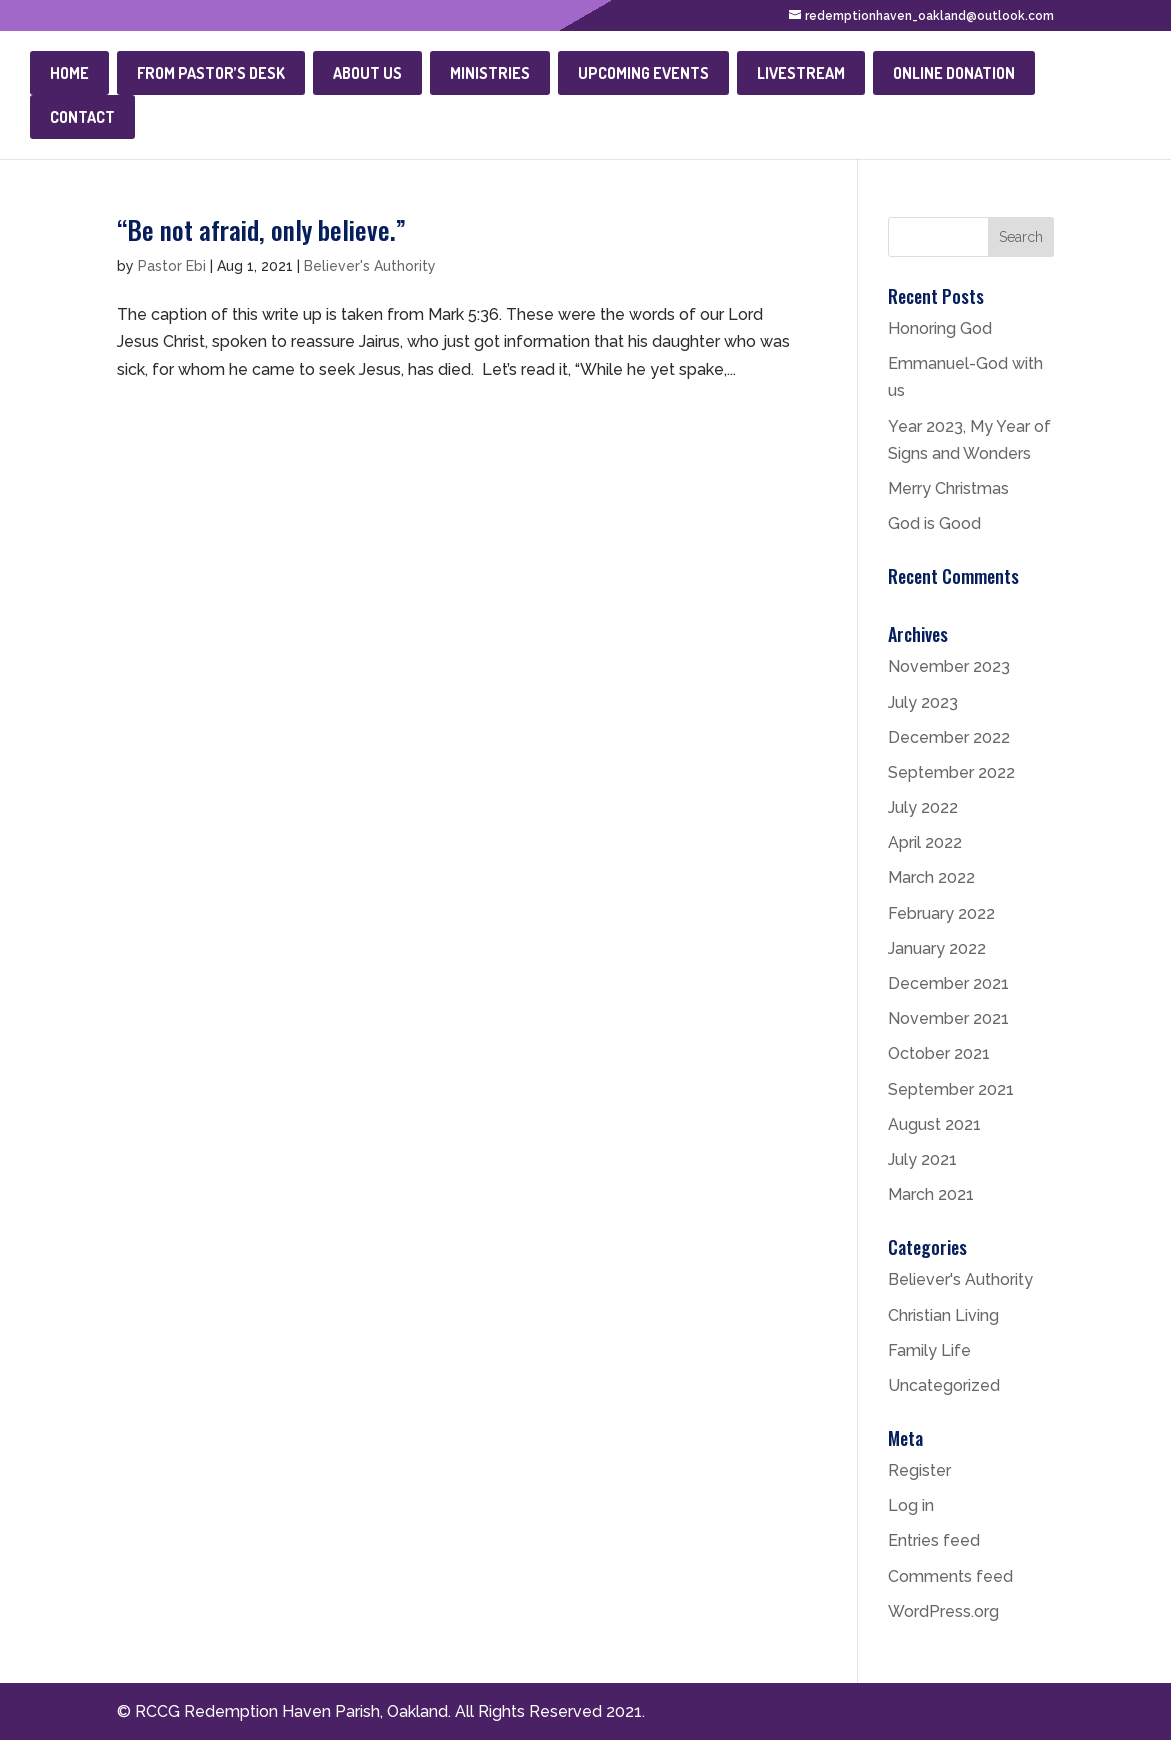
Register (919, 1470)
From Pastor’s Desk (211, 73)
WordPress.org (943, 1611)
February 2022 (941, 913)
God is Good (934, 523)
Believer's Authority (370, 266)
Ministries (490, 73)
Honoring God (940, 328)
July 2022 (923, 807)
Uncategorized (944, 1385)
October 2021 (939, 1053)
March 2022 (931, 877)
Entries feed (934, 1540)
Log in (911, 1505)
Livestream (801, 73)
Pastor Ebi (172, 266)
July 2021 (922, 1159)
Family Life (929, 1350)
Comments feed (950, 1576)
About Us (367, 73)
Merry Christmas (948, 488)
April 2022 (925, 842)
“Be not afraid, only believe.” (261, 229)
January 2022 (937, 948)
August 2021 (934, 1124)
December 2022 (949, 737)
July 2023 (923, 702)
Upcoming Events (643, 73)
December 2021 (948, 983)
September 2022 (951, 772)
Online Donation (954, 73)
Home (69, 73)
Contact (82, 117)
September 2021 (951, 1089)
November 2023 (949, 666)
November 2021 (948, 1018)
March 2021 (931, 1194)
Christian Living (943, 1315)
